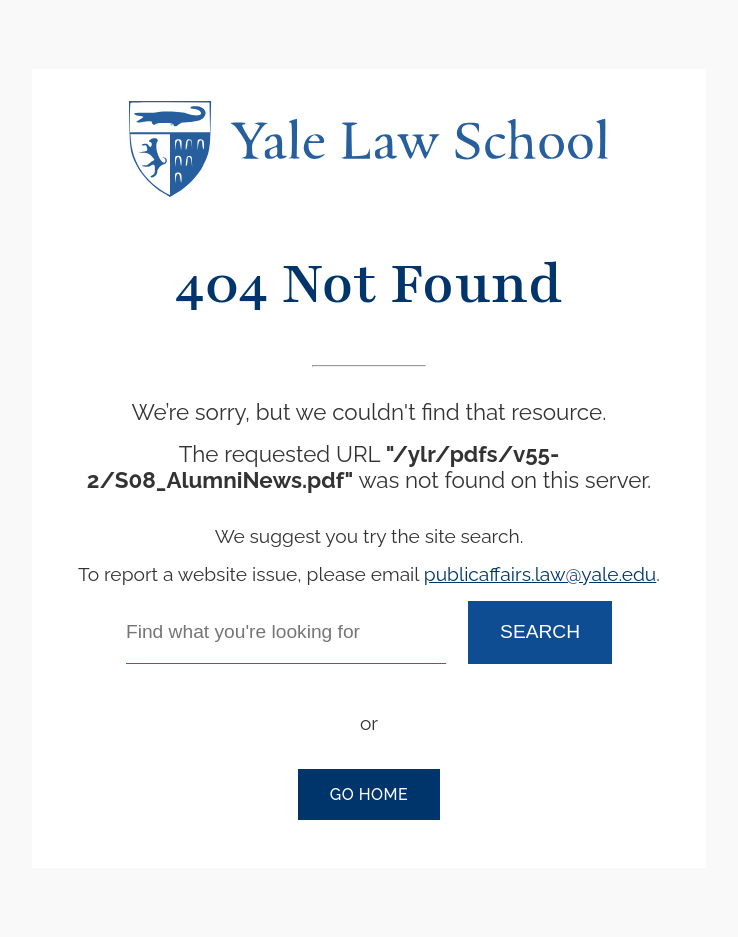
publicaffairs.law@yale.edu (540, 574)
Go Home (369, 794)
